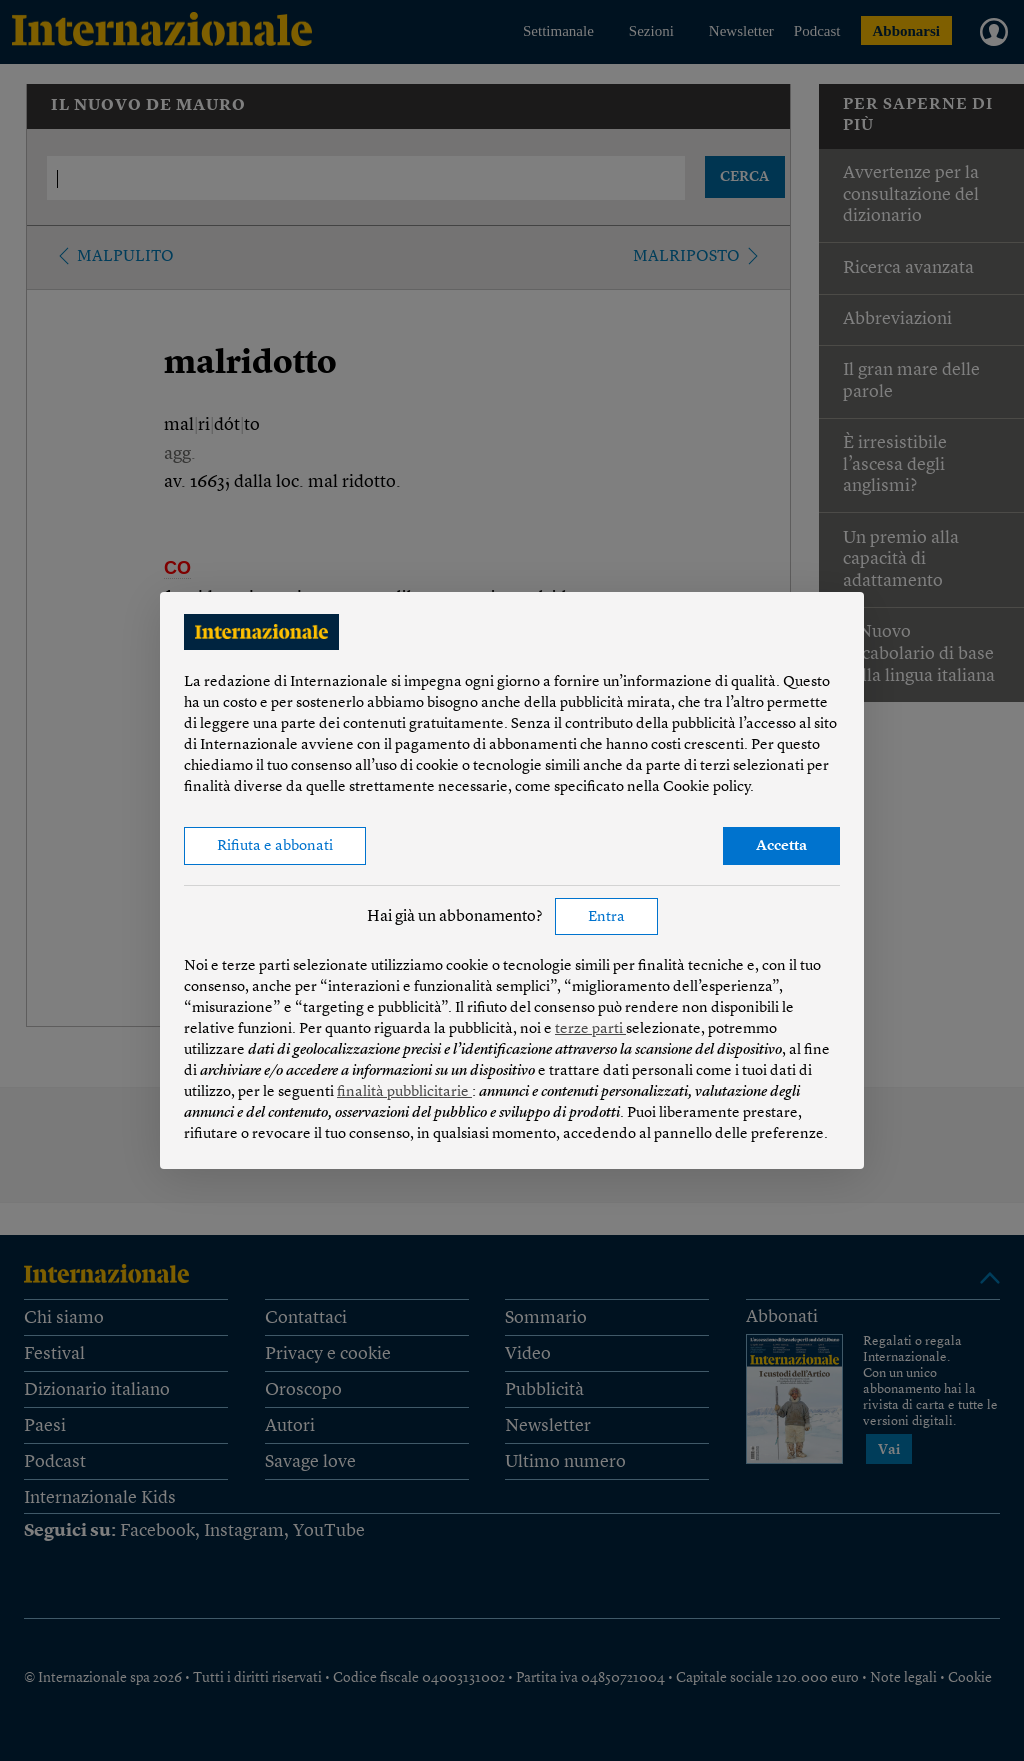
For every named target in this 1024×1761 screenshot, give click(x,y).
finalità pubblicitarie (404, 1092)
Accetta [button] (781, 846)
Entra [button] (606, 917)
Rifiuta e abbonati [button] (275, 846)
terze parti (590, 1029)
